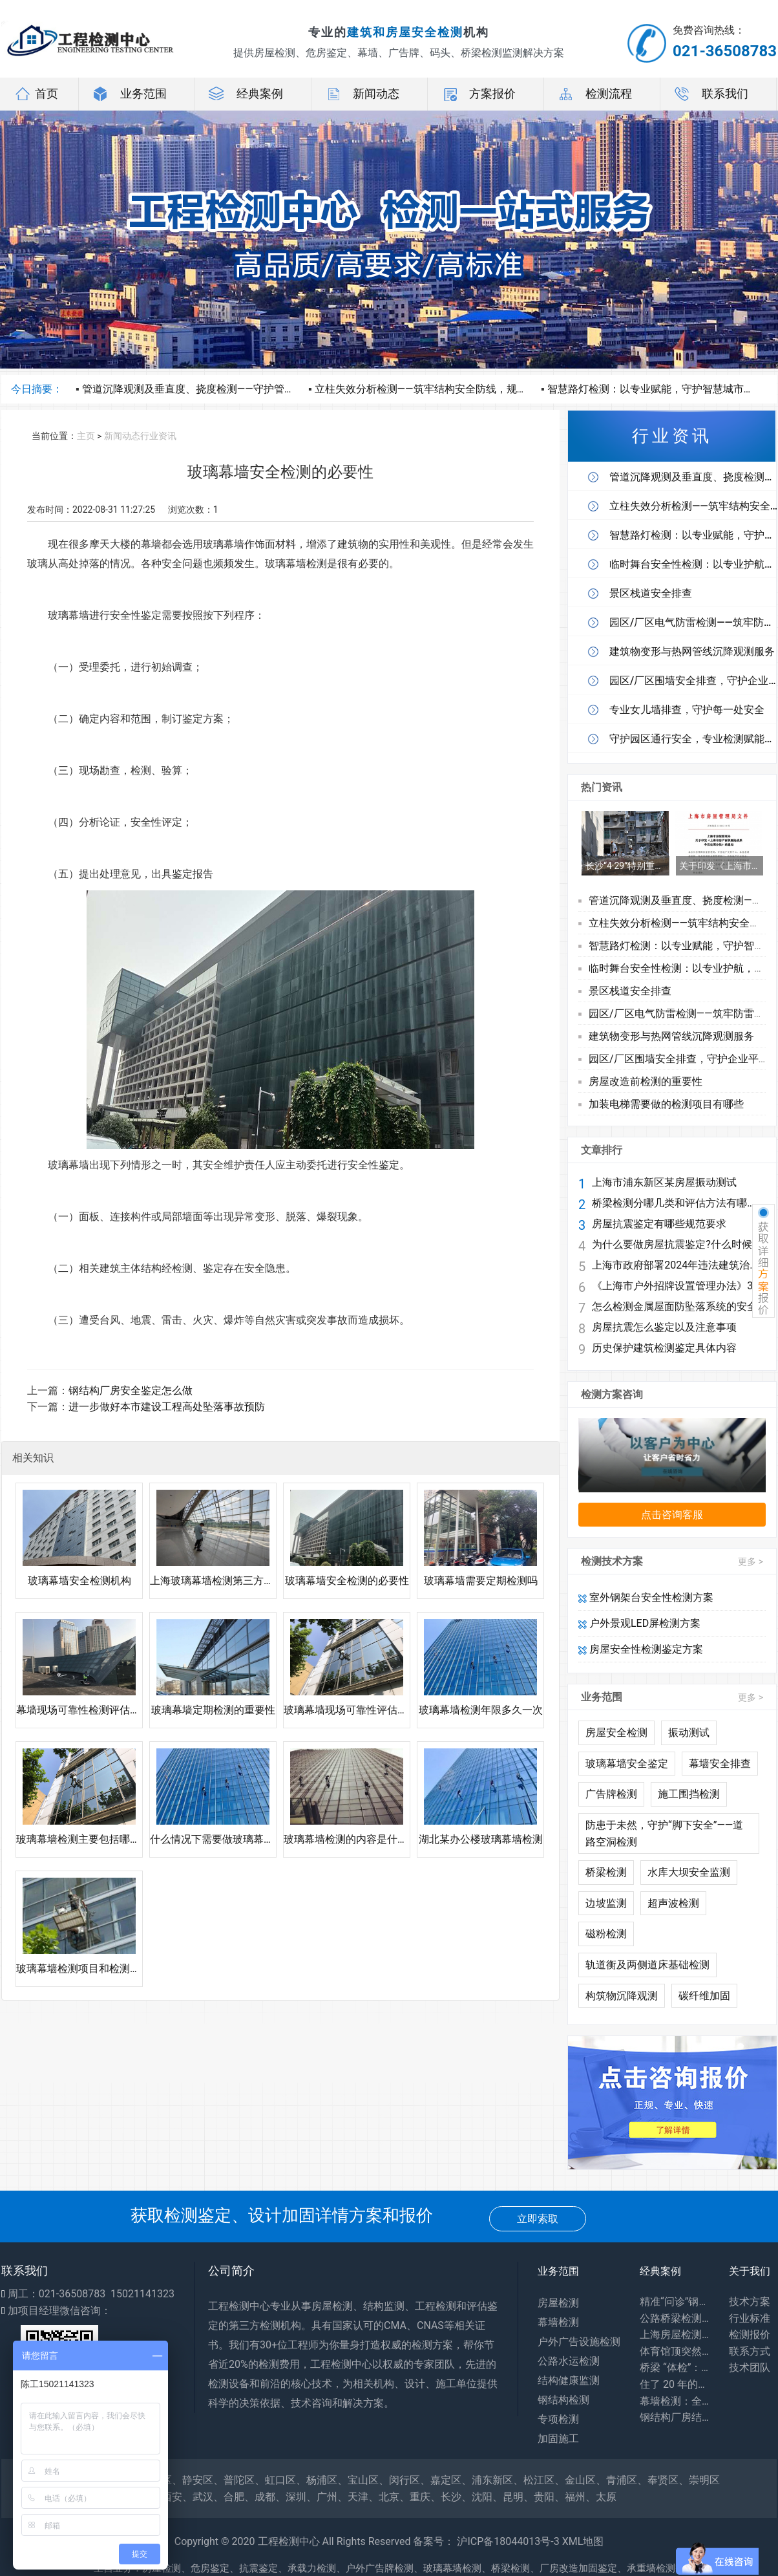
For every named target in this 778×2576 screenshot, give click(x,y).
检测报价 (749, 2334)
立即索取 (537, 2219)
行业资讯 (158, 436)
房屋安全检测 (616, 1732)
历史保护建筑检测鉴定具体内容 (664, 1348)
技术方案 (749, 2301)
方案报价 (478, 93)
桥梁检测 (606, 1872)
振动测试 (689, 1732)
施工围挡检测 (689, 1794)
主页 (86, 436)
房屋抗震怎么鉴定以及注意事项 (664, 1327)
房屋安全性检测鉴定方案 (640, 1649)
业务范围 (129, 93)
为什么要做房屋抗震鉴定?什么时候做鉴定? (676, 1244)
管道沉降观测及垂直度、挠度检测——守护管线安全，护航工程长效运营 (245, 389)
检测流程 (594, 93)
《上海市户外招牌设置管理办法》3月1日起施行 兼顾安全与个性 (676, 1286)
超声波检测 (673, 1903)
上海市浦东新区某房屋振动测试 (664, 1182)
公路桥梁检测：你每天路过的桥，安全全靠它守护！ (675, 2318)
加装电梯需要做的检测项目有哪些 (666, 1104)
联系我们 (710, 93)
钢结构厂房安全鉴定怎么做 (130, 1390)
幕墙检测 (558, 2322)
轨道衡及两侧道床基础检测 (647, 1965)
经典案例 (245, 93)
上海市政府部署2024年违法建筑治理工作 (676, 1265)
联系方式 (749, 2351)
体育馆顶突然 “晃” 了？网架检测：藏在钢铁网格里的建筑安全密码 (675, 2351)
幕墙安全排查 (720, 1763)
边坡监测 (606, 1903)
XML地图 (583, 2541)
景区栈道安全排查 (630, 991)
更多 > (750, 1561)
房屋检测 (558, 2303)
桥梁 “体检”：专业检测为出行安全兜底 (675, 2367)
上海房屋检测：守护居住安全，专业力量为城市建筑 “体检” (675, 2334)
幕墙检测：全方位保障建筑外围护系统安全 (675, 2401)
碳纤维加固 (704, 1996)
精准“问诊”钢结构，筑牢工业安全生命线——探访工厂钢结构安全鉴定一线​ (675, 2301)
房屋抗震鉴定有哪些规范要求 (659, 1224)
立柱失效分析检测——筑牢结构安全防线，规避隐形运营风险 (452, 389)
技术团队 (749, 2367)
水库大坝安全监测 (688, 1872)
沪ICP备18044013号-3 (508, 2541)
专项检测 (558, 2419)
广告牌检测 (611, 1794)
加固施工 (558, 2438)
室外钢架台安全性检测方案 (645, 1597)
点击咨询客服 (672, 1514)
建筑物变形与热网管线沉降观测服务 (671, 1036)
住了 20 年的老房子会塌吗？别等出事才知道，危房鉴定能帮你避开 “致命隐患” (675, 2384)
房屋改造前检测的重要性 (645, 1081)
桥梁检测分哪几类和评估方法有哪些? (676, 1203)
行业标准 (749, 2318)
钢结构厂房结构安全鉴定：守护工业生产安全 (675, 2417)
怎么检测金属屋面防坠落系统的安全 (674, 1307)
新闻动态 (361, 93)
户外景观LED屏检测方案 (639, 1623)
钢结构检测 (563, 2400)
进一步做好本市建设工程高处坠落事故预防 (166, 1407)
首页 (36, 93)
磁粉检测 (606, 1933)
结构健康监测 (569, 2380)
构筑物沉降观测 (621, 1996)
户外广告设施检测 (579, 2341)
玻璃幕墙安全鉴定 (626, 1763)
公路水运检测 (569, 2361)
